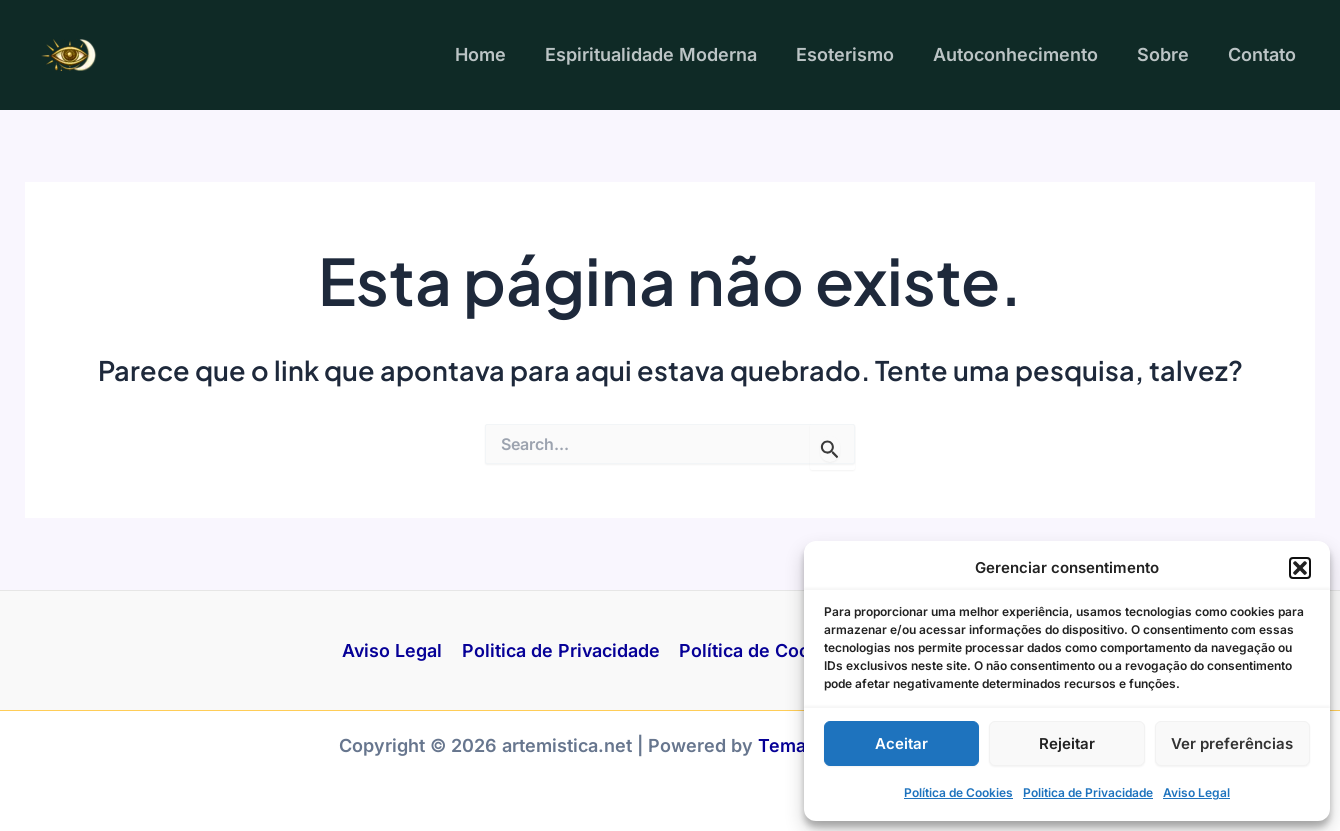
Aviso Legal (1196, 792)
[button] (1300, 568)
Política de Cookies (958, 792)
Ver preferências (1232, 743)
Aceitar (901, 743)
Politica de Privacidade (1088, 792)
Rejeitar (1067, 743)
